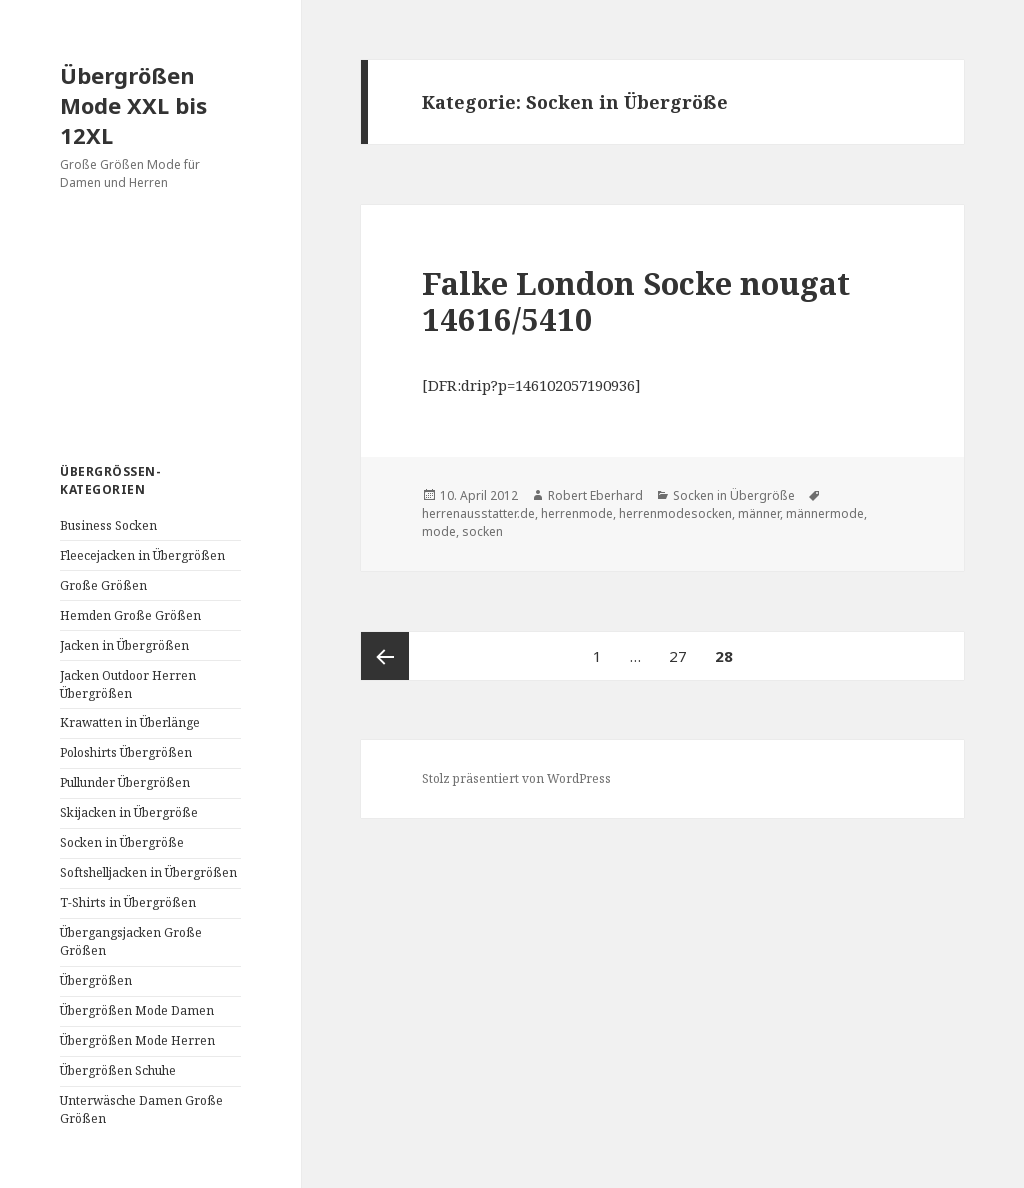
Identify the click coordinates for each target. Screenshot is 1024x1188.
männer (759, 513)
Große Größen (103, 585)
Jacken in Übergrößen (124, 645)
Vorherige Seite (385, 656)
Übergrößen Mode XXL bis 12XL (133, 105)
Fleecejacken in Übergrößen (142, 555)
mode (439, 531)
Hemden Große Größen (130, 615)
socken (482, 531)
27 (684, 649)
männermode (825, 513)
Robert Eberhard (595, 495)
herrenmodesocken (675, 513)
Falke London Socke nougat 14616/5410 (636, 301)
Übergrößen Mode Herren (137, 1040)
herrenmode (577, 513)
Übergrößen (96, 980)
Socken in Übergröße (122, 842)
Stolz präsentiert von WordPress (516, 778)
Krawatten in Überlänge (130, 722)
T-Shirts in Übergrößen (128, 902)
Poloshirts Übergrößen (126, 752)
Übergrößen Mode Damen (137, 1010)
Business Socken (108, 525)
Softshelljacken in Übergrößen (148, 872)
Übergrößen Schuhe (118, 1070)
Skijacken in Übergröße (129, 812)
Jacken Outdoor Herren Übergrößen (128, 684)
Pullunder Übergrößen (125, 782)
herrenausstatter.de (478, 513)
